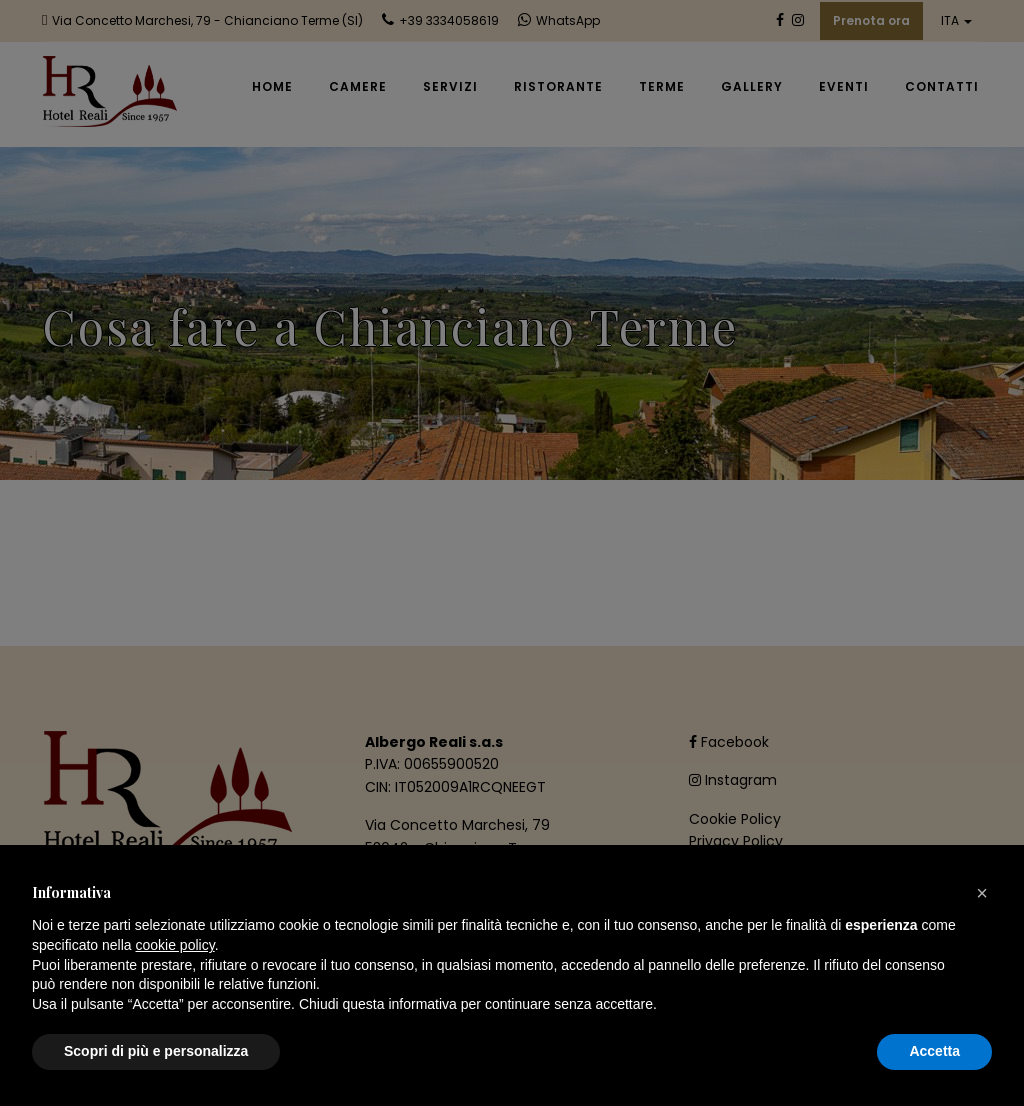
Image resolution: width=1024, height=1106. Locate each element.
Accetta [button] (934, 1051)
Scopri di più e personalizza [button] (156, 1051)
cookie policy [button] (175, 945)
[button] (982, 893)
